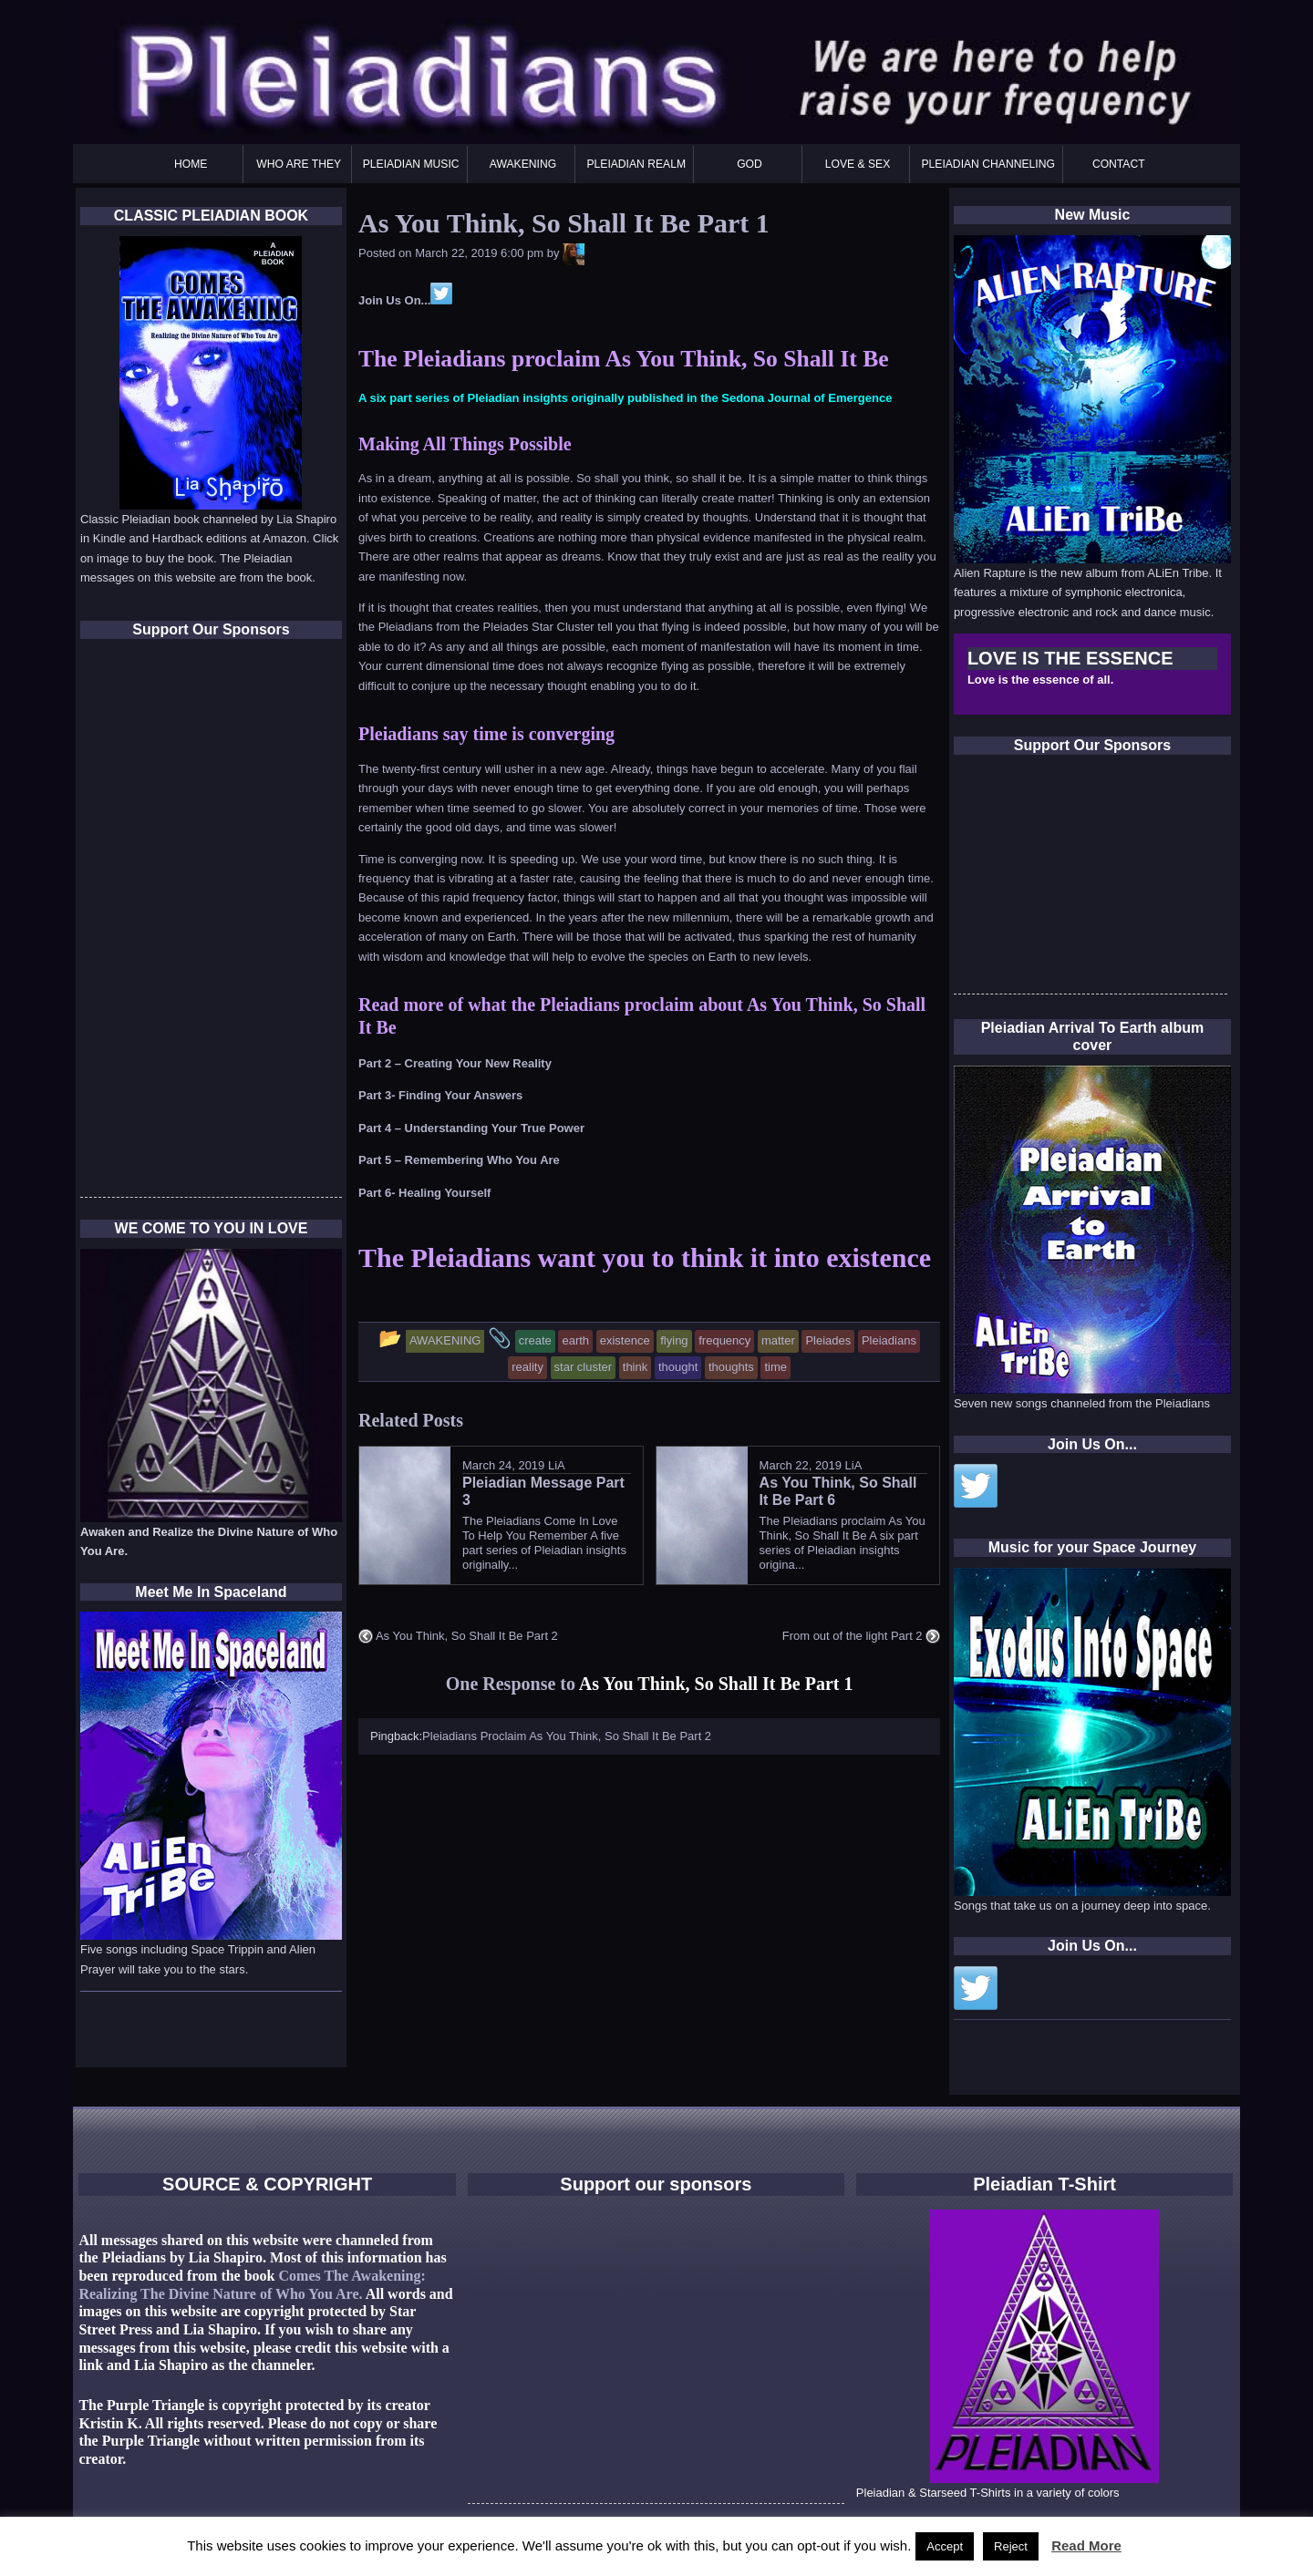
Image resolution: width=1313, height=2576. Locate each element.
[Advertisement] (1090, 880)
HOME (190, 164)
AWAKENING (523, 164)
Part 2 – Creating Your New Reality (455, 1063)
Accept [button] (944, 2546)
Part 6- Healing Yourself (424, 1193)
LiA (556, 1465)
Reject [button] (1011, 2546)
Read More (1086, 2545)
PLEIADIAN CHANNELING (987, 164)
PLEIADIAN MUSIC (411, 164)
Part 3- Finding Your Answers (440, 1095)
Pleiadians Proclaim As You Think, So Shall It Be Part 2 (566, 1736)
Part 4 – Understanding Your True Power (471, 1128)
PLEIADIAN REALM (636, 164)
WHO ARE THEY (298, 164)
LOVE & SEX (858, 164)
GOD (749, 164)
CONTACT (1118, 164)
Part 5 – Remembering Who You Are (459, 1160)
